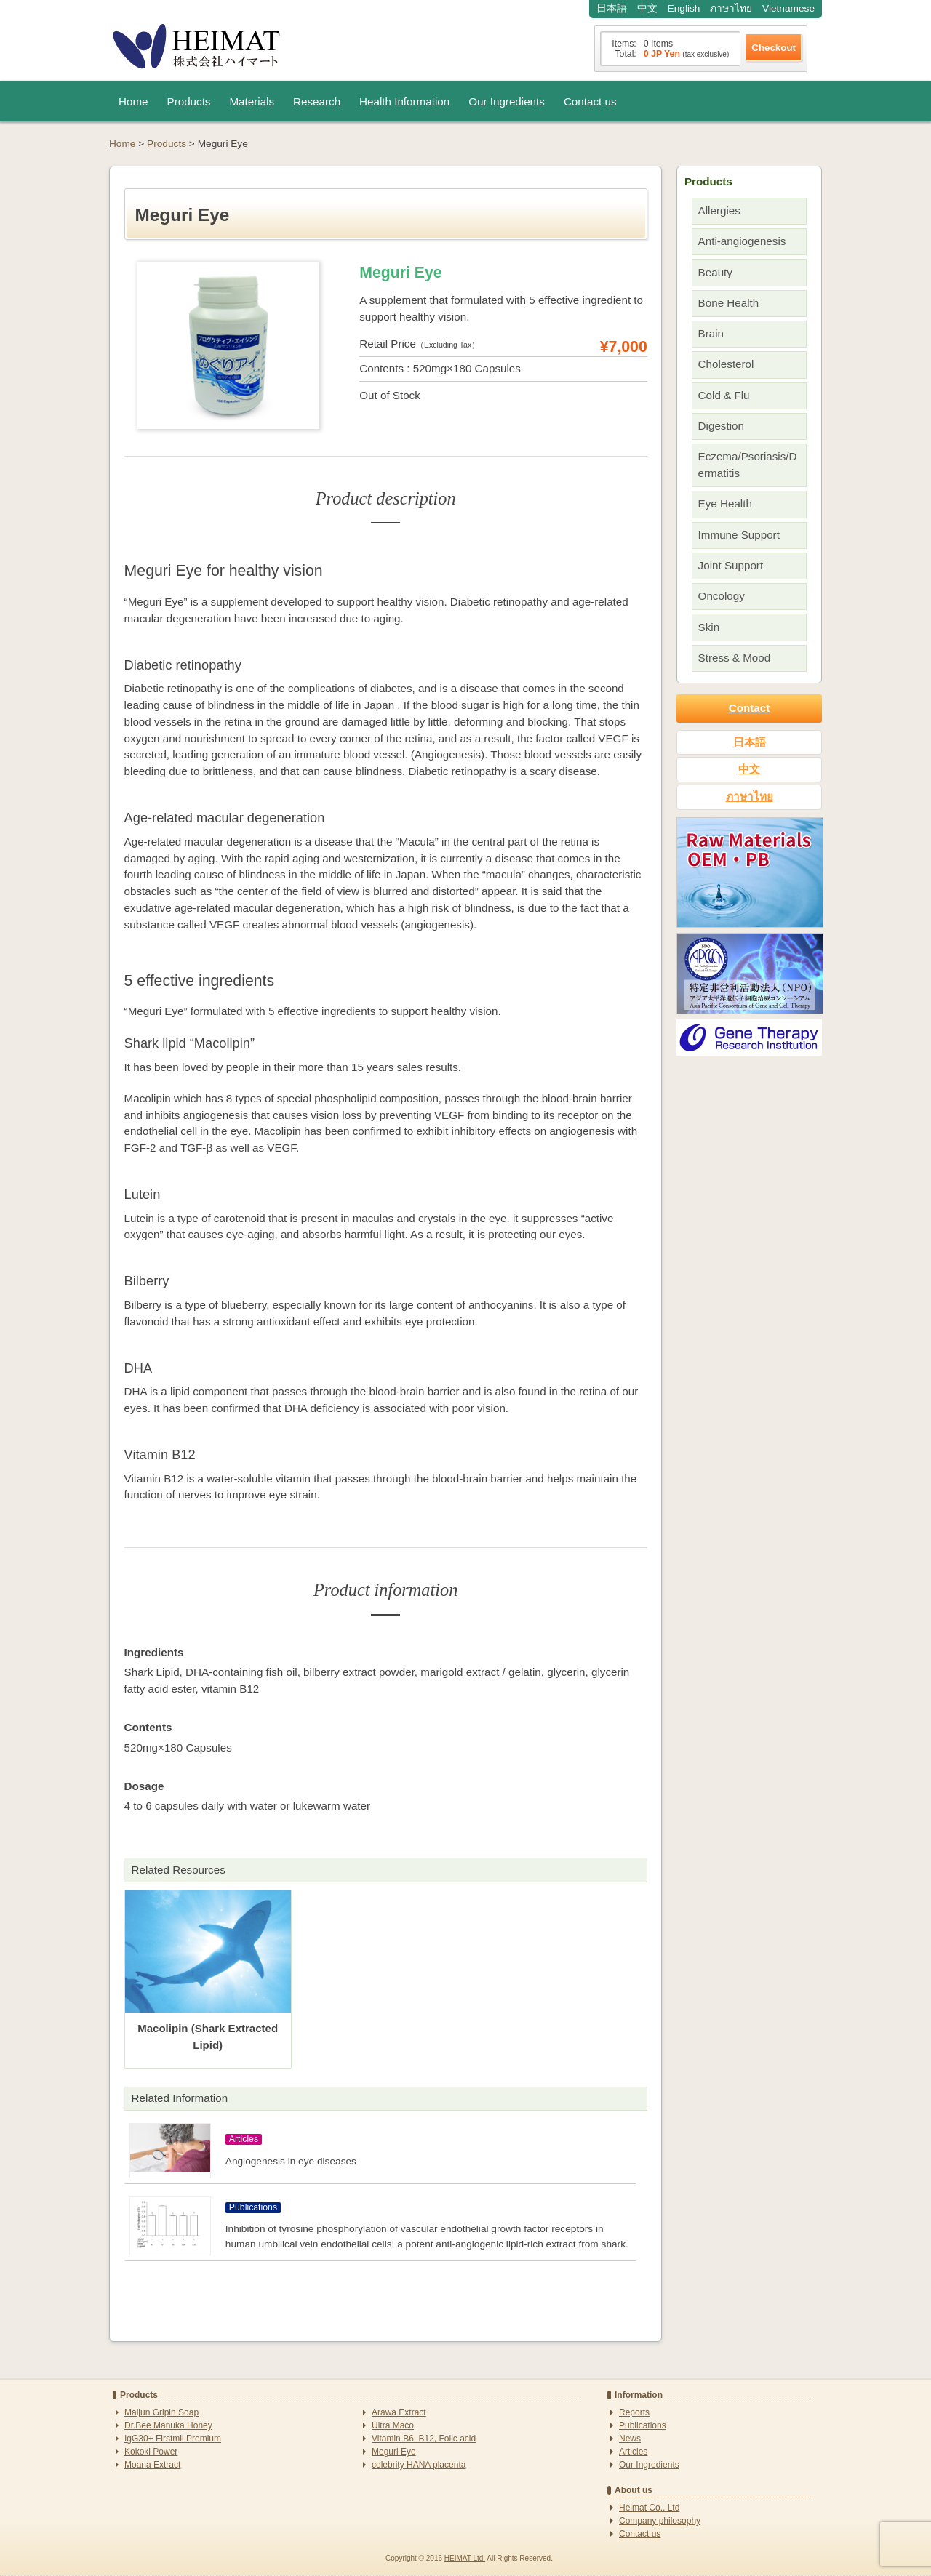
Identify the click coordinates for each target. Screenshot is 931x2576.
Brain (711, 333)
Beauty (715, 272)
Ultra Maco (393, 2425)
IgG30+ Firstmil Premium (172, 2438)
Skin (709, 627)
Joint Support (731, 565)
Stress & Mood (734, 657)
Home (133, 101)
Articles (633, 2452)
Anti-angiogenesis (742, 241)
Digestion (721, 426)
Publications (642, 2425)
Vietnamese (788, 8)
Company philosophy (659, 2521)
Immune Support (739, 535)
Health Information (404, 101)
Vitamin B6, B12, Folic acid (424, 2438)
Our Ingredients (506, 101)
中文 (647, 8)
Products (189, 101)
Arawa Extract (399, 2412)
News (630, 2438)
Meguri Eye (394, 2452)
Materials (251, 101)
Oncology (721, 596)
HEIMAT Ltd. (464, 2558)
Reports (634, 2412)
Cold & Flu (724, 395)
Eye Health (725, 503)
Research (316, 101)
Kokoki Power (150, 2452)
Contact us (590, 101)
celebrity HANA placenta (419, 2465)
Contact (749, 708)
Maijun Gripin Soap (161, 2412)
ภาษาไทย (731, 8)
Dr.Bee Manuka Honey (168, 2425)
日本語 (611, 8)
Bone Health (728, 303)
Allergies (719, 210)
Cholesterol (726, 364)
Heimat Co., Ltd (649, 2508)
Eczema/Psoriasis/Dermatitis (747, 464)
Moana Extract (152, 2465)
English (684, 8)
